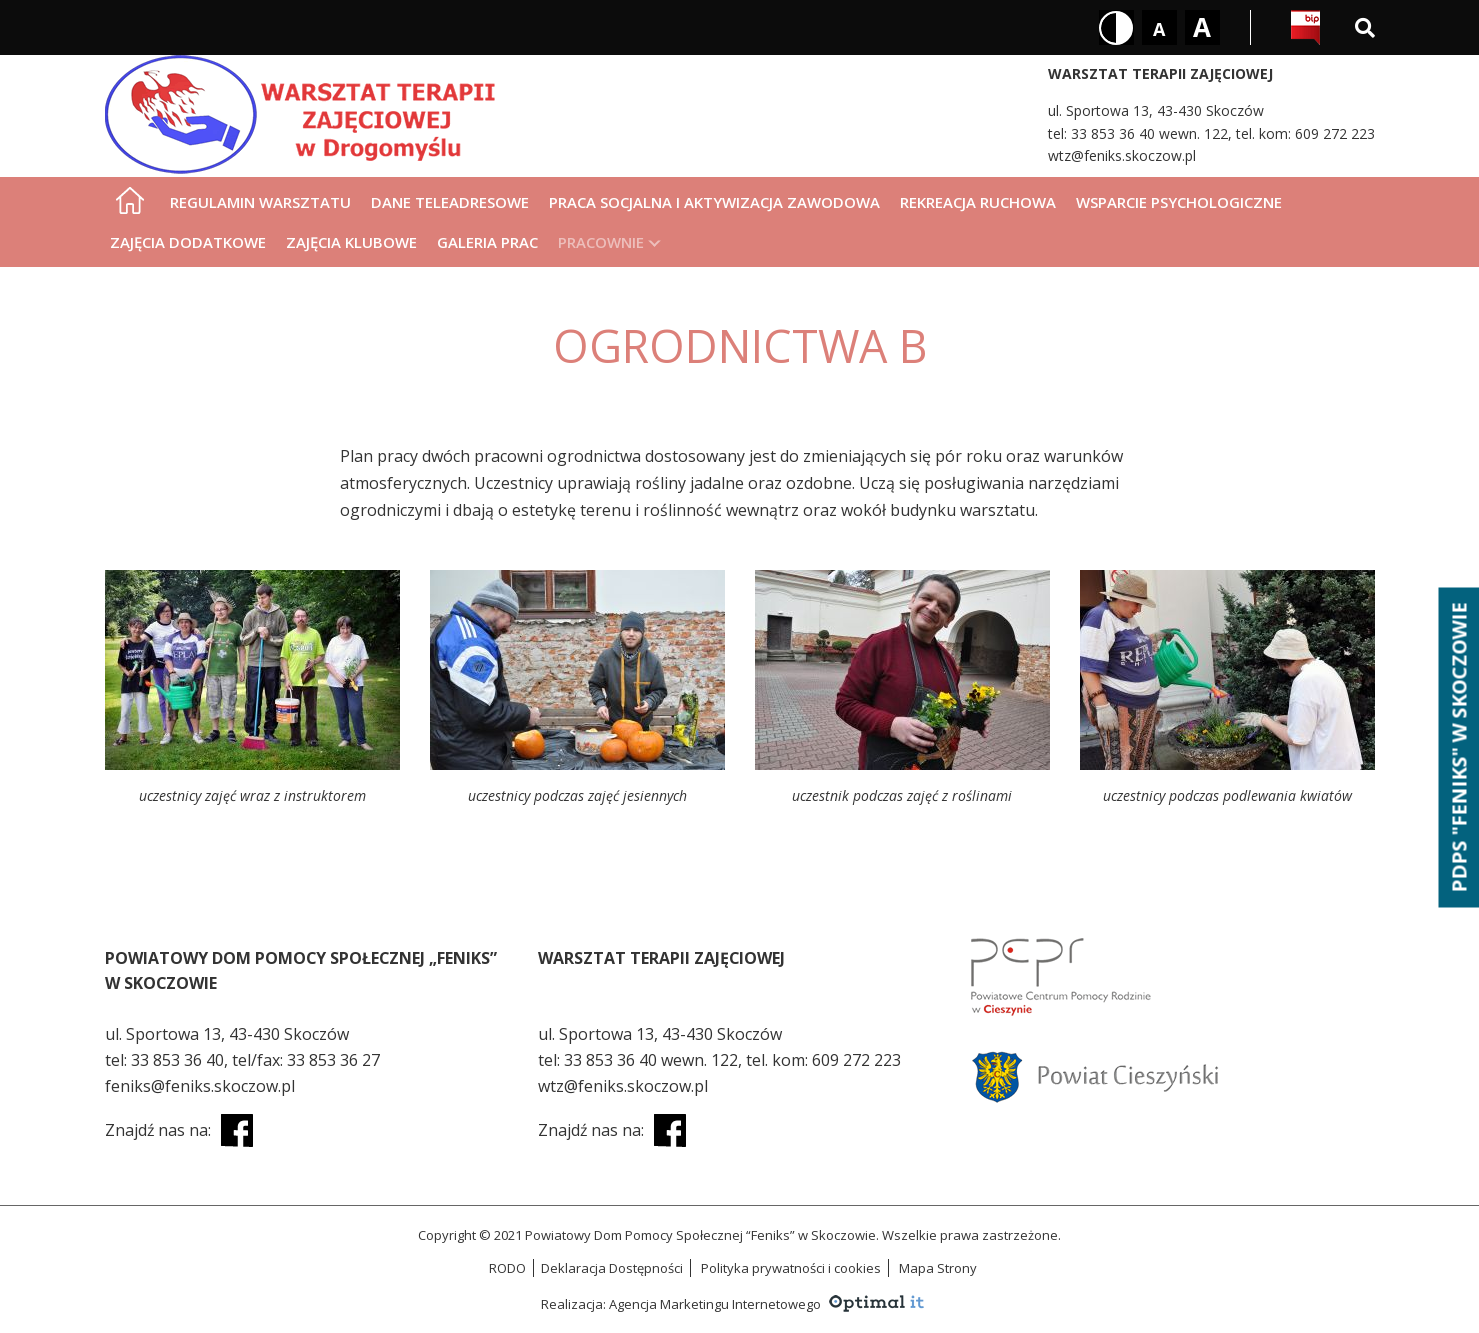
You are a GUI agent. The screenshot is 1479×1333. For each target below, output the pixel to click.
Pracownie (601, 242)
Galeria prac (487, 242)
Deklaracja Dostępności (612, 1268)
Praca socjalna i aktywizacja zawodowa (714, 202)
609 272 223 (1335, 133)
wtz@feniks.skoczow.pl (1122, 155)
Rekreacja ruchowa (978, 202)
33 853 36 (1105, 133)
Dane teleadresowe (450, 202)
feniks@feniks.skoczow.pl (200, 1086)
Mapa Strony (938, 1268)
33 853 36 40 (177, 1060)
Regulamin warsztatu (260, 202)
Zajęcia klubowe (351, 242)
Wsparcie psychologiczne (1179, 202)
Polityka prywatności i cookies (791, 1268)
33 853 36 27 (333, 1060)
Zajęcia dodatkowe (188, 242)
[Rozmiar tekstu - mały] (1159, 27)
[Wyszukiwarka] (1365, 27)
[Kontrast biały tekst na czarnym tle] (1116, 27)
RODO (507, 1268)
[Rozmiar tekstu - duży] (1202, 27)
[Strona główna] (130, 200)
